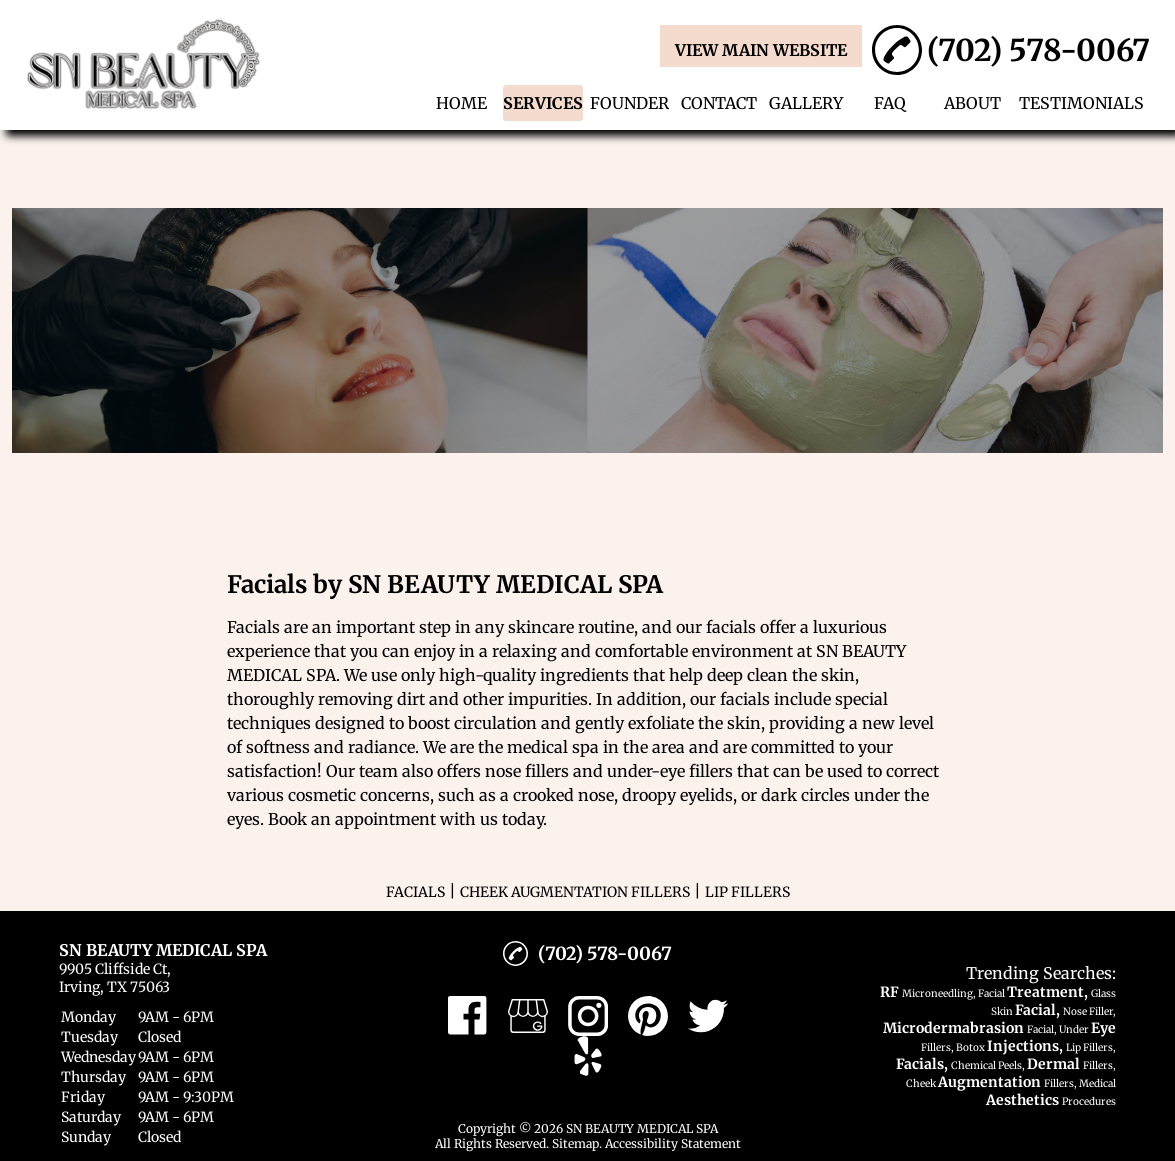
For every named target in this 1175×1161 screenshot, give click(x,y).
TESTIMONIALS (1081, 103)
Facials (253, 627)
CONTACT (719, 103)
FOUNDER (629, 103)
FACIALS (415, 892)
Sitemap (575, 1143)
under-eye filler (666, 771)
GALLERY (806, 103)
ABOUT (972, 103)
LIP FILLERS (747, 892)
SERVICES (543, 103)
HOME (461, 103)
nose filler (523, 771)
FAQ (890, 103)
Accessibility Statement (673, 1143)
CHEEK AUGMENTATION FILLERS (575, 892)
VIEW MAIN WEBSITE (761, 50)
